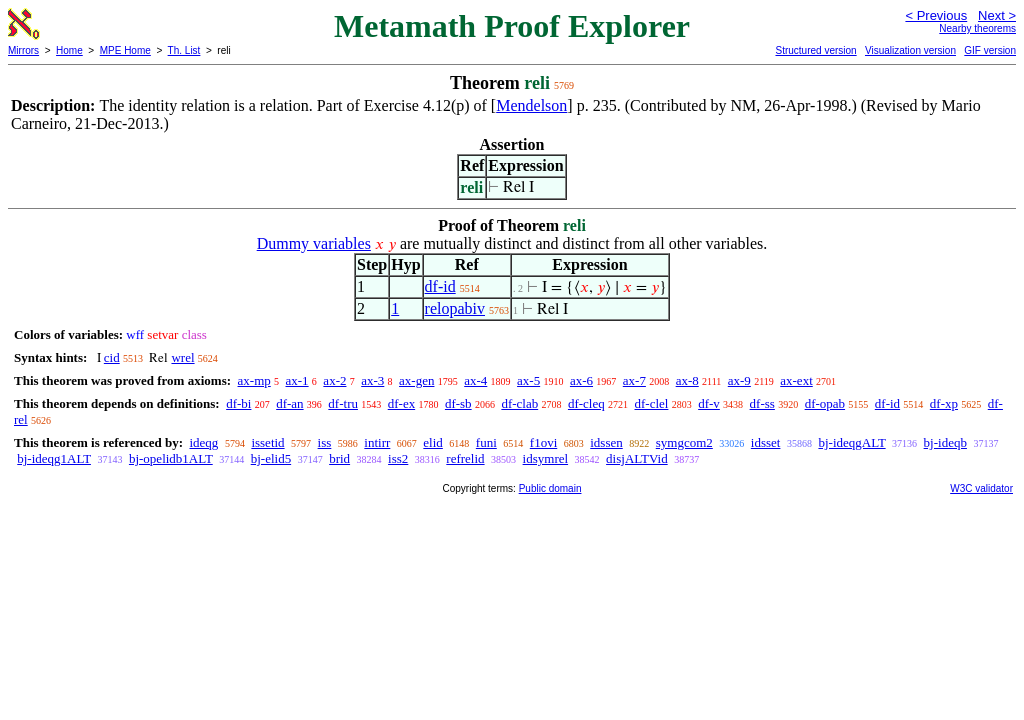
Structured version (815, 50)
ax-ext (796, 380)
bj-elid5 (271, 458)
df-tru (343, 403)
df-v (709, 403)
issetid (267, 442)
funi (486, 442)
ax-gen (416, 380)
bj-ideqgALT (851, 442)
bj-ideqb (945, 442)
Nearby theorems (977, 28)
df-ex (401, 403)
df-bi (238, 403)
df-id (440, 286)
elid (433, 442)
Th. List (184, 50)
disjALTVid (637, 458)
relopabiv (455, 308)
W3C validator (981, 488)
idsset (766, 442)
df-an (289, 403)
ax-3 (372, 380)
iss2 (398, 458)
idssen (606, 442)
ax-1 (297, 380)
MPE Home (125, 50)
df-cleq (586, 403)
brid (339, 458)
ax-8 (687, 380)
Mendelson (531, 105)
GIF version (990, 50)
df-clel (652, 403)
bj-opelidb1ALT (171, 458)
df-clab (519, 403)
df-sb (458, 403)
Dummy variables (314, 243)
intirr (377, 442)
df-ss (762, 403)
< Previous (936, 15)
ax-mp (254, 380)
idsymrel (546, 458)
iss (325, 442)
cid (112, 357)
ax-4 (475, 380)
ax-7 (634, 380)
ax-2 (334, 380)
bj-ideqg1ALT (54, 458)
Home (69, 50)
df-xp (944, 403)
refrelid (465, 458)
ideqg (203, 442)
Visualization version (910, 50)
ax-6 (581, 380)
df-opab (825, 403)
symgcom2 (684, 442)
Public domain (550, 488)
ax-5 (528, 380)
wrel (182, 357)
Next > (997, 15)
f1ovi (543, 442)
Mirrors (23, 50)
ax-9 (739, 380)
